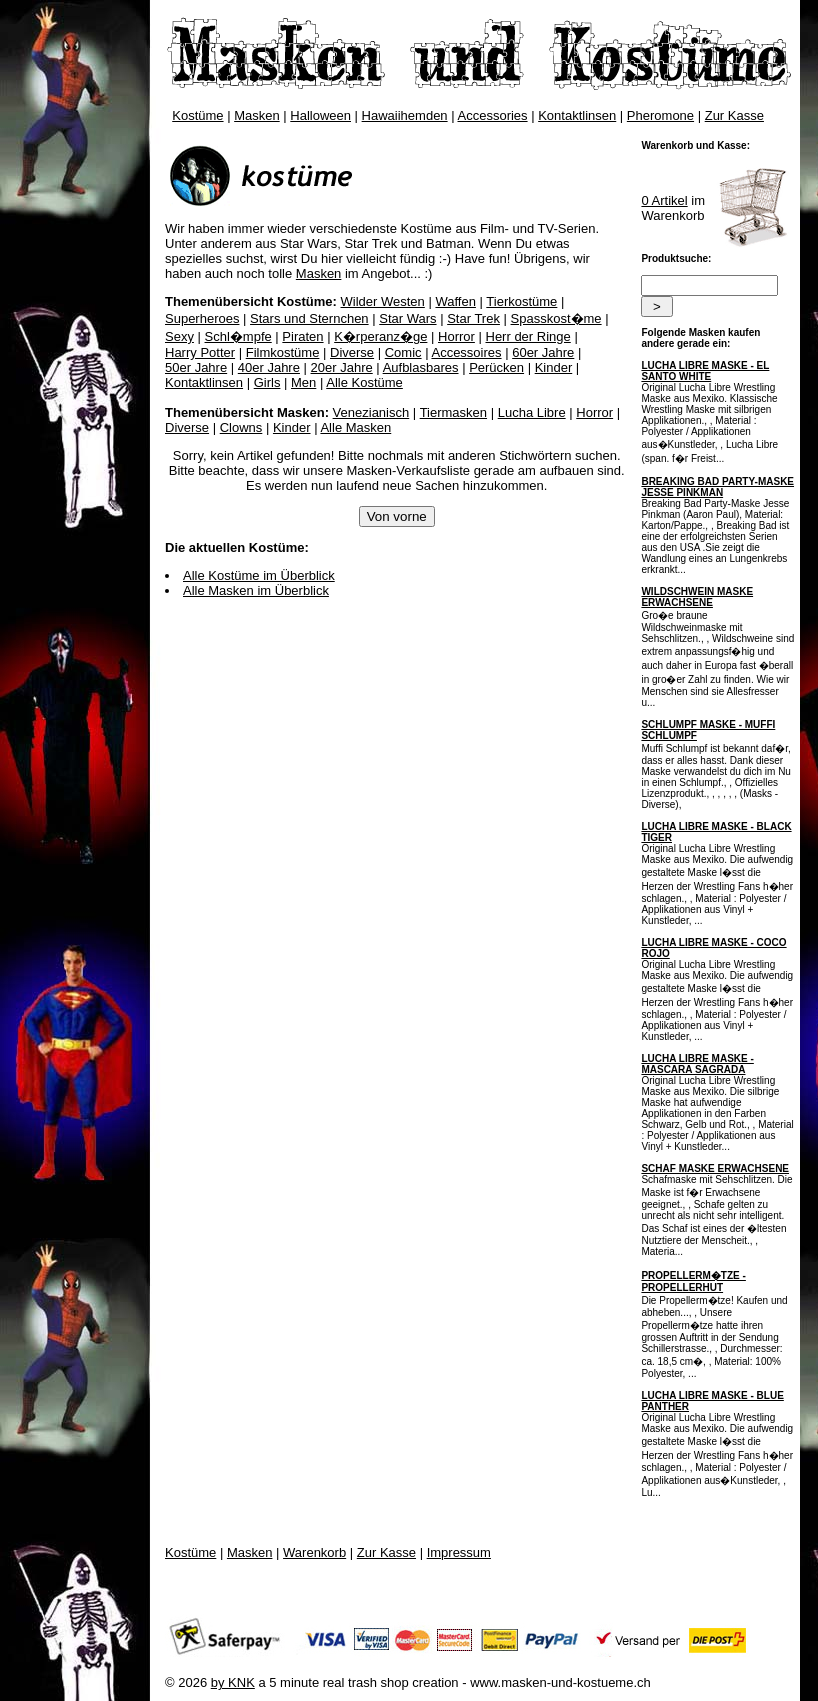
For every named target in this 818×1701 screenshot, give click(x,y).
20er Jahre (342, 367)
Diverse (352, 352)
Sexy (179, 336)
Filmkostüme (283, 352)
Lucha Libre (532, 412)
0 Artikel (664, 200)
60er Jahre (543, 352)
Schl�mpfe (238, 336)
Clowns (241, 427)
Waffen (455, 301)
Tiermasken (453, 412)
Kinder (554, 367)
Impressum (459, 1552)
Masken (257, 115)
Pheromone (660, 115)
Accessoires (466, 352)
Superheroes (202, 318)
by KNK (233, 1682)
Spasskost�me (556, 318)
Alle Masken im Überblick (256, 590)
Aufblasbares (421, 367)
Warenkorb (314, 1552)
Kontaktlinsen (577, 115)
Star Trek (473, 318)
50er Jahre (196, 367)
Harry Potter (200, 352)
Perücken (496, 367)
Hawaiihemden (405, 115)
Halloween (320, 115)
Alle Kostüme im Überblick (259, 575)
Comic (403, 352)
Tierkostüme (521, 301)
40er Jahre (269, 367)
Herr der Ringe (528, 336)
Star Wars (407, 318)
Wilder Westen (383, 301)
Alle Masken (355, 427)
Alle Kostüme (364, 382)
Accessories (493, 115)
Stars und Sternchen (309, 318)
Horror (456, 336)
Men (303, 382)
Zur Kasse (734, 115)
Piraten (302, 336)
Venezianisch (371, 412)
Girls (267, 382)
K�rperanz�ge (380, 336)
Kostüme (197, 115)
